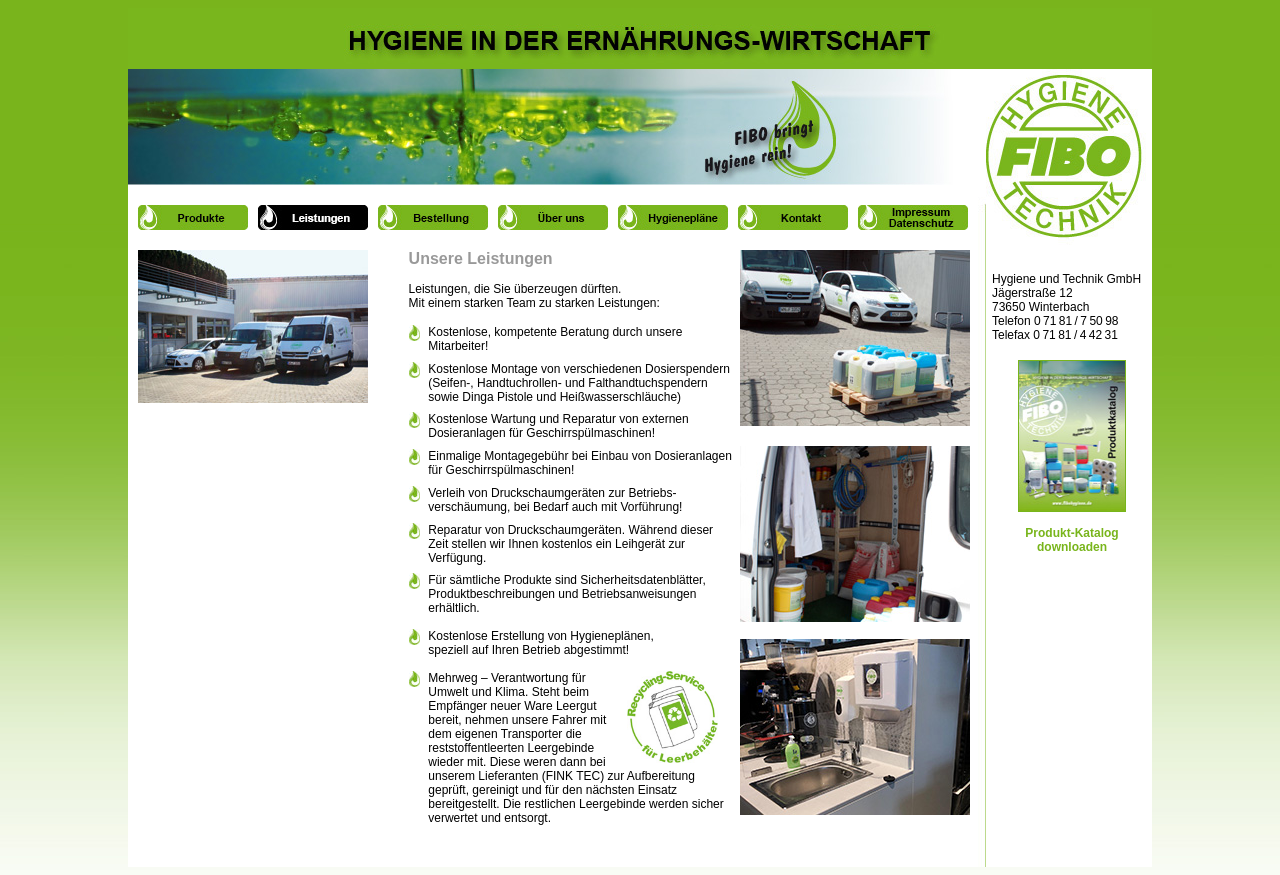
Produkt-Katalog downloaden (1072, 527)
